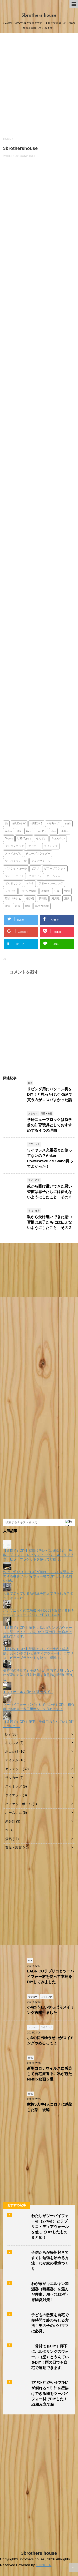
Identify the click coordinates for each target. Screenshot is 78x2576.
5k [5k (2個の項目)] (6, 823)
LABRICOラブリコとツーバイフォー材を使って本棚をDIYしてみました (50, 1976)
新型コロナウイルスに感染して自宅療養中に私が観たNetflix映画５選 (49, 2073)
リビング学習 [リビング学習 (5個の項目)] (28, 891)
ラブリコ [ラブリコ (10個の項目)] (10, 891)
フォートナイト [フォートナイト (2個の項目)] (14, 876)
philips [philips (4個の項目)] (64, 831)
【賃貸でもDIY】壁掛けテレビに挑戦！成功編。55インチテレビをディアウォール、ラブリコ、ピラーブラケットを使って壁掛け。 (38, 1653)
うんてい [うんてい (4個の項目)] (41, 838)
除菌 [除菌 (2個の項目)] (28, 906)
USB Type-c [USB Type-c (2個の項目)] (24, 838)
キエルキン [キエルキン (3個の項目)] (58, 838)
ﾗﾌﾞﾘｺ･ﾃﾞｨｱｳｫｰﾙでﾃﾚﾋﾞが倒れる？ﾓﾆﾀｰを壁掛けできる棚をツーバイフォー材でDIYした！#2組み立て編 (50, 2394)
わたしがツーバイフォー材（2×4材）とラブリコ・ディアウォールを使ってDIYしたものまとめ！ (50, 2227)
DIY (8, 1734)
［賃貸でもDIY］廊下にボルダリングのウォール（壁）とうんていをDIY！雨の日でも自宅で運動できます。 (37, 1632)
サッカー (12, 1777)
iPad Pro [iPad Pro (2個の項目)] (41, 831)
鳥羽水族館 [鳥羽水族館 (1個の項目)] (42, 906)
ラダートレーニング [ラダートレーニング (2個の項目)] (51, 883)
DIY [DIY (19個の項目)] (19, 831)
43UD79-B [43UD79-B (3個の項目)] (36, 823)
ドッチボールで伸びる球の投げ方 (28, 1692)
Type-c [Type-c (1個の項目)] (9, 838)
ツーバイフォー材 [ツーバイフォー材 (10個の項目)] (16, 861)
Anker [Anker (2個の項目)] (8, 831)
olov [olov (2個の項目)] (53, 831)
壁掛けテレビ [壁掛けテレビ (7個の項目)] (13, 898)
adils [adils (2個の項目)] (68, 823)
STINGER (44, 2565)
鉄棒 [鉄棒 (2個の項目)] (17, 906)
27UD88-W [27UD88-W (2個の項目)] (19, 823)
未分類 (10, 1821)
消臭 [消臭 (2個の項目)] (67, 898)
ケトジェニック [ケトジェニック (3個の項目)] (14, 846)
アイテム (12, 1760)
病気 (8, 1839)
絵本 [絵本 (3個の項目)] (7, 906)
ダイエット (13, 1795)
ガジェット (13, 1769)
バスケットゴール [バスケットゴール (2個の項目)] (16, 868)
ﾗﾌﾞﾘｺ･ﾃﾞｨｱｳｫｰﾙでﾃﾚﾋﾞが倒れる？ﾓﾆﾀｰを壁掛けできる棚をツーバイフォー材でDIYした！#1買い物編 (38, 1576)
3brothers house (39, 15)
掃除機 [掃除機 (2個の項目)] (30, 898)
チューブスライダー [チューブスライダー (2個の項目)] (38, 853)
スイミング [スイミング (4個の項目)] (51, 846)
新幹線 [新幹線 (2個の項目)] (43, 898)
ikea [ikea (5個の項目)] (28, 831)
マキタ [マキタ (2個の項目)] (30, 883)
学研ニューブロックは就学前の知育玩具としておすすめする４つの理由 (49, 1125)
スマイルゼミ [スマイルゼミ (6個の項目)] (13, 853)
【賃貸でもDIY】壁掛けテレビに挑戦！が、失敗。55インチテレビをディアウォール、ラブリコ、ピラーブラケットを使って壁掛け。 (38, 1555)
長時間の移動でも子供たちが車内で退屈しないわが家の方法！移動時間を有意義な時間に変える (38, 1675)
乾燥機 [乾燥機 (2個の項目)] (45, 891)
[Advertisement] (39, 88)
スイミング (13, 1786)
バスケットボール (18, 1804)
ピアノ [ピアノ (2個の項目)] (35, 868)
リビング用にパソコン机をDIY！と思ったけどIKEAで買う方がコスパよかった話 (49, 1094)
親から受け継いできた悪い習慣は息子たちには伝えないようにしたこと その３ (49, 1191)
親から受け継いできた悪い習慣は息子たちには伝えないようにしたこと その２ (49, 1222)
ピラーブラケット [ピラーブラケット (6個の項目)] (55, 868)
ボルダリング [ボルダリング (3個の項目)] (13, 883)
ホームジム (13, 1812)
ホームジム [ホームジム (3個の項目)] (53, 876)
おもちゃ (12, 1742)
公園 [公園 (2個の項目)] (56, 891)
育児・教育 (13, 1847)
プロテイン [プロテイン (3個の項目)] (35, 876)
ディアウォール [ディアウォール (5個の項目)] (40, 861)
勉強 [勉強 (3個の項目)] (67, 891)
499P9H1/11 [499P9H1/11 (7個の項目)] (53, 823)
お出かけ (12, 1751)
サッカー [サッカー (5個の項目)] (33, 846)
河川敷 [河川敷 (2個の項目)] (55, 898)
